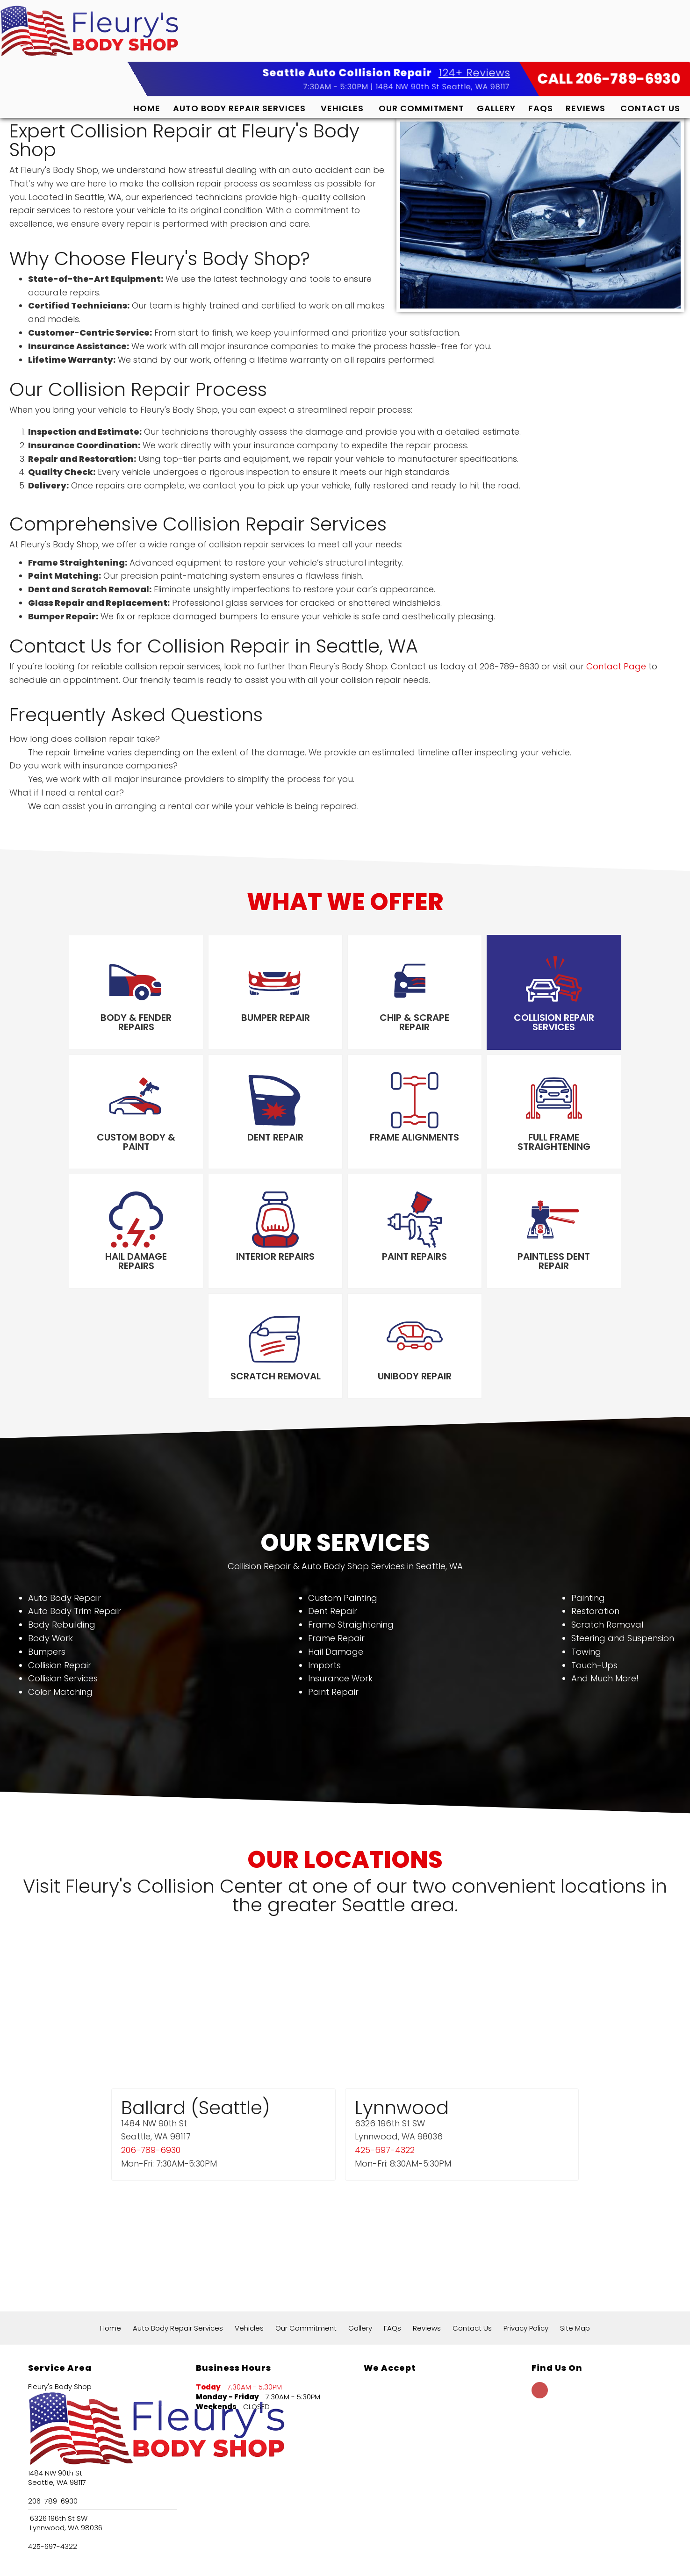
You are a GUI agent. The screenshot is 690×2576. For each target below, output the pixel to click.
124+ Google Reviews (263, 2522)
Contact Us (650, 108)
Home (146, 108)
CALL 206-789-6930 (609, 78)
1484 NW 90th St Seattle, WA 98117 (443, 86)
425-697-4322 (385, 2045)
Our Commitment (421, 108)
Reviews (585, 108)
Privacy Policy (525, 2222)
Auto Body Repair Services (239, 108)
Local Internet (365, 2558)
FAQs (540, 108)
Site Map (575, 2222)
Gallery (496, 108)
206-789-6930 (150, 2045)
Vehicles (342, 108)
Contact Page (616, 666)
